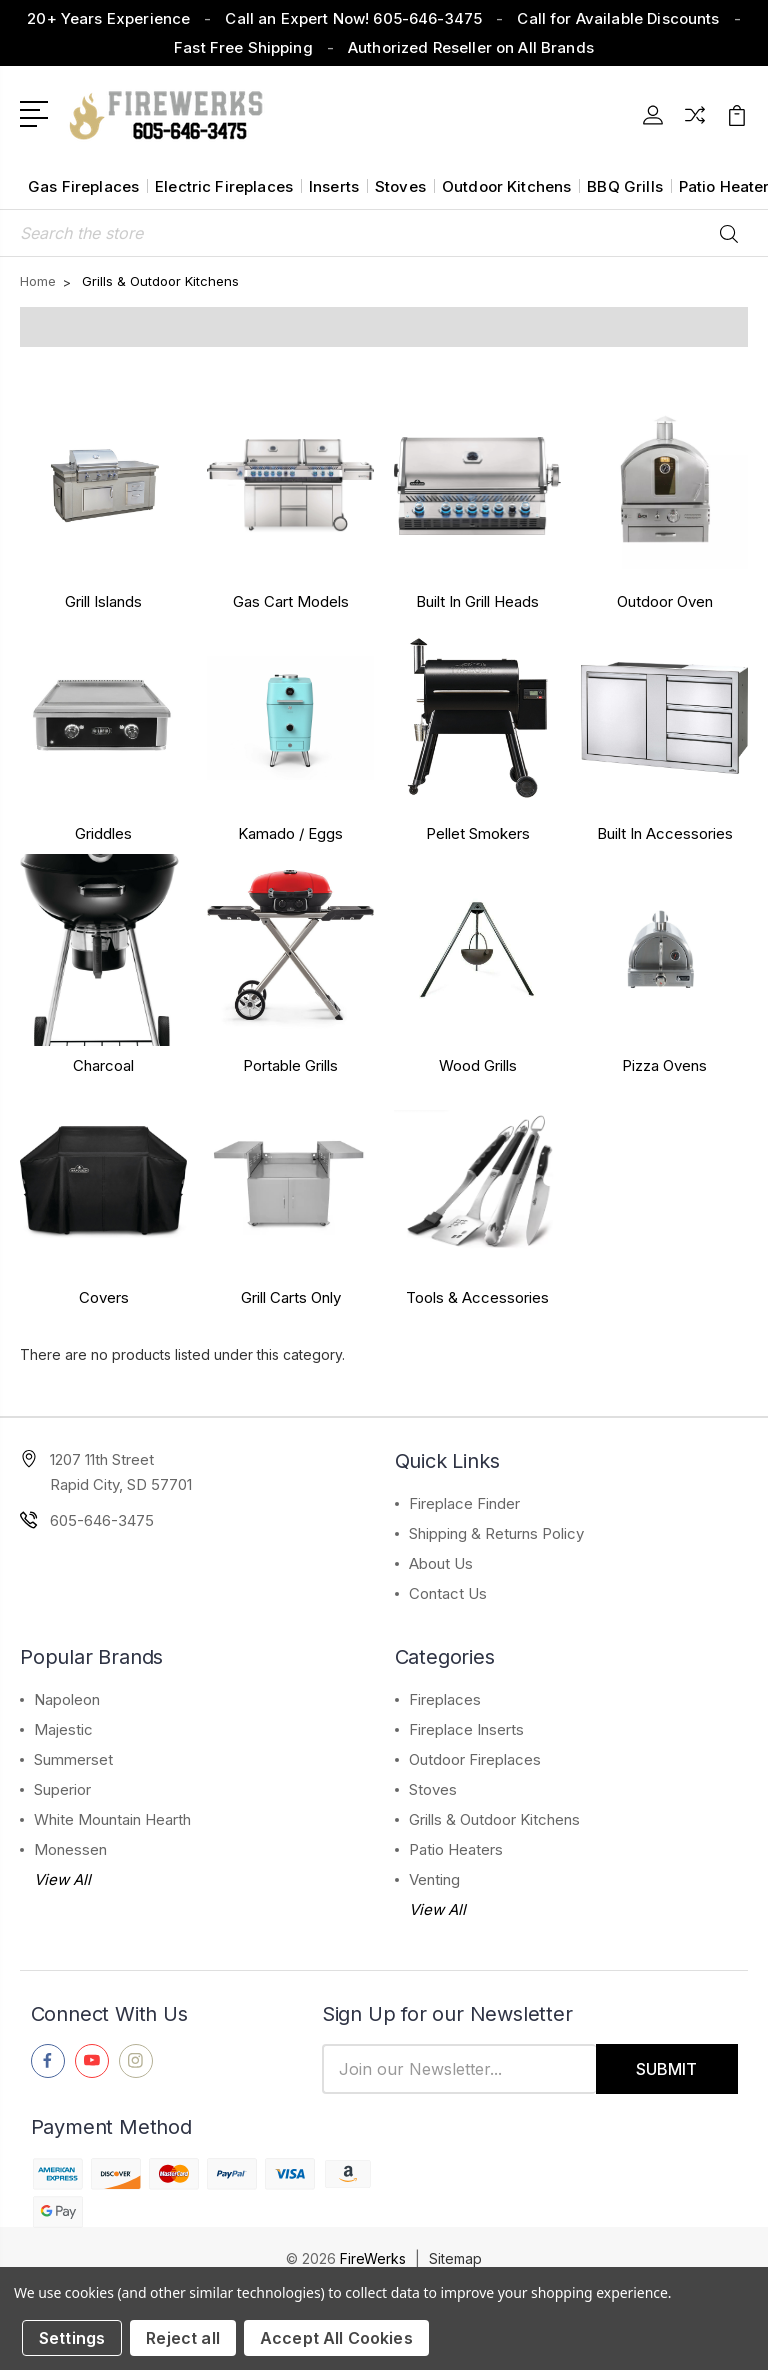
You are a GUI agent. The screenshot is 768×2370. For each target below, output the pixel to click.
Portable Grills (290, 1065)
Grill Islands (103, 601)
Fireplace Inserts (466, 1729)
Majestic (63, 1729)
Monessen (70, 1849)
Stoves (400, 186)
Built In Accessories (665, 833)
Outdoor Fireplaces (475, 1759)
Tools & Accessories (477, 1297)
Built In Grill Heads (477, 601)
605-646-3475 (102, 1520)
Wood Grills (478, 1065)
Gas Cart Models (291, 601)
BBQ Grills (625, 186)
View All (62, 1879)
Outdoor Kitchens (506, 186)
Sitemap (455, 2258)
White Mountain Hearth (112, 1819)
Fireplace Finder (464, 1503)
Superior (62, 1789)
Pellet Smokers (478, 833)
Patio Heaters (456, 1849)
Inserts (334, 186)
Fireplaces (445, 1699)
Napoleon (67, 1699)
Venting (434, 1879)
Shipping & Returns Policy (496, 1533)
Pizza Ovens (664, 1065)
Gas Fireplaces (83, 186)
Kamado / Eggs (290, 833)
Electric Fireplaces (224, 186)
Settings (72, 2338)
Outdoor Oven (665, 601)
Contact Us (448, 1593)
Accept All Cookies (336, 2338)
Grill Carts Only (291, 1297)
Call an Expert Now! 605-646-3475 (353, 18)
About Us (441, 1563)
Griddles (103, 833)
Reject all (183, 2338)
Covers (104, 1297)
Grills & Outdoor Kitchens (494, 1819)
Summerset (73, 1759)
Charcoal (103, 1065)
